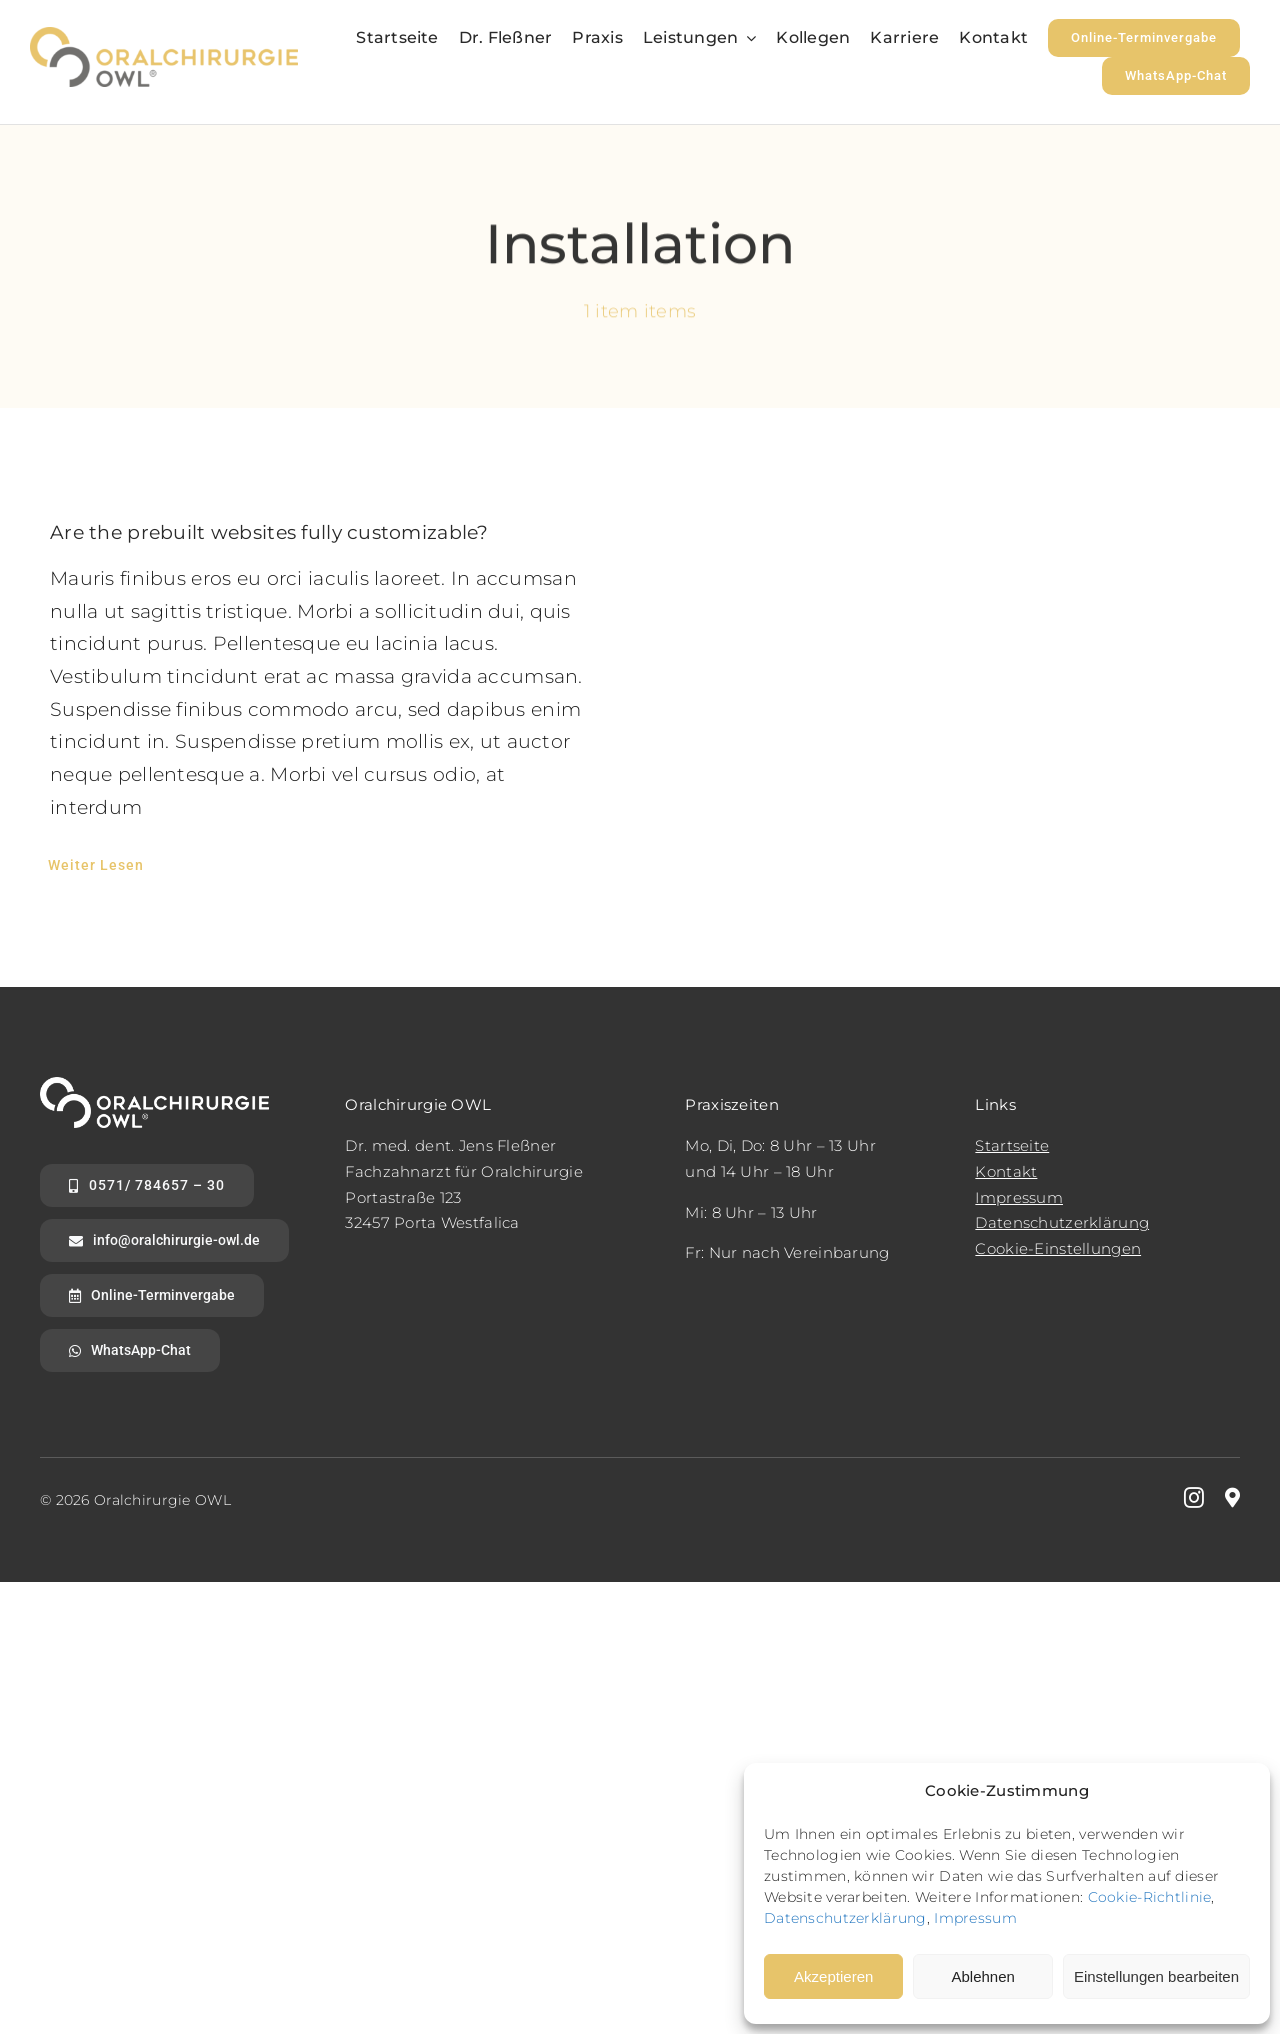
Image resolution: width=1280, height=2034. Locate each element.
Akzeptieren (833, 1976)
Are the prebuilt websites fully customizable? (269, 532)
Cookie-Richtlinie (1150, 1897)
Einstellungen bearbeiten (1156, 1976)
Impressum (975, 1918)
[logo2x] (164, 36)
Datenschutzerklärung (845, 1918)
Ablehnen (982, 1976)
